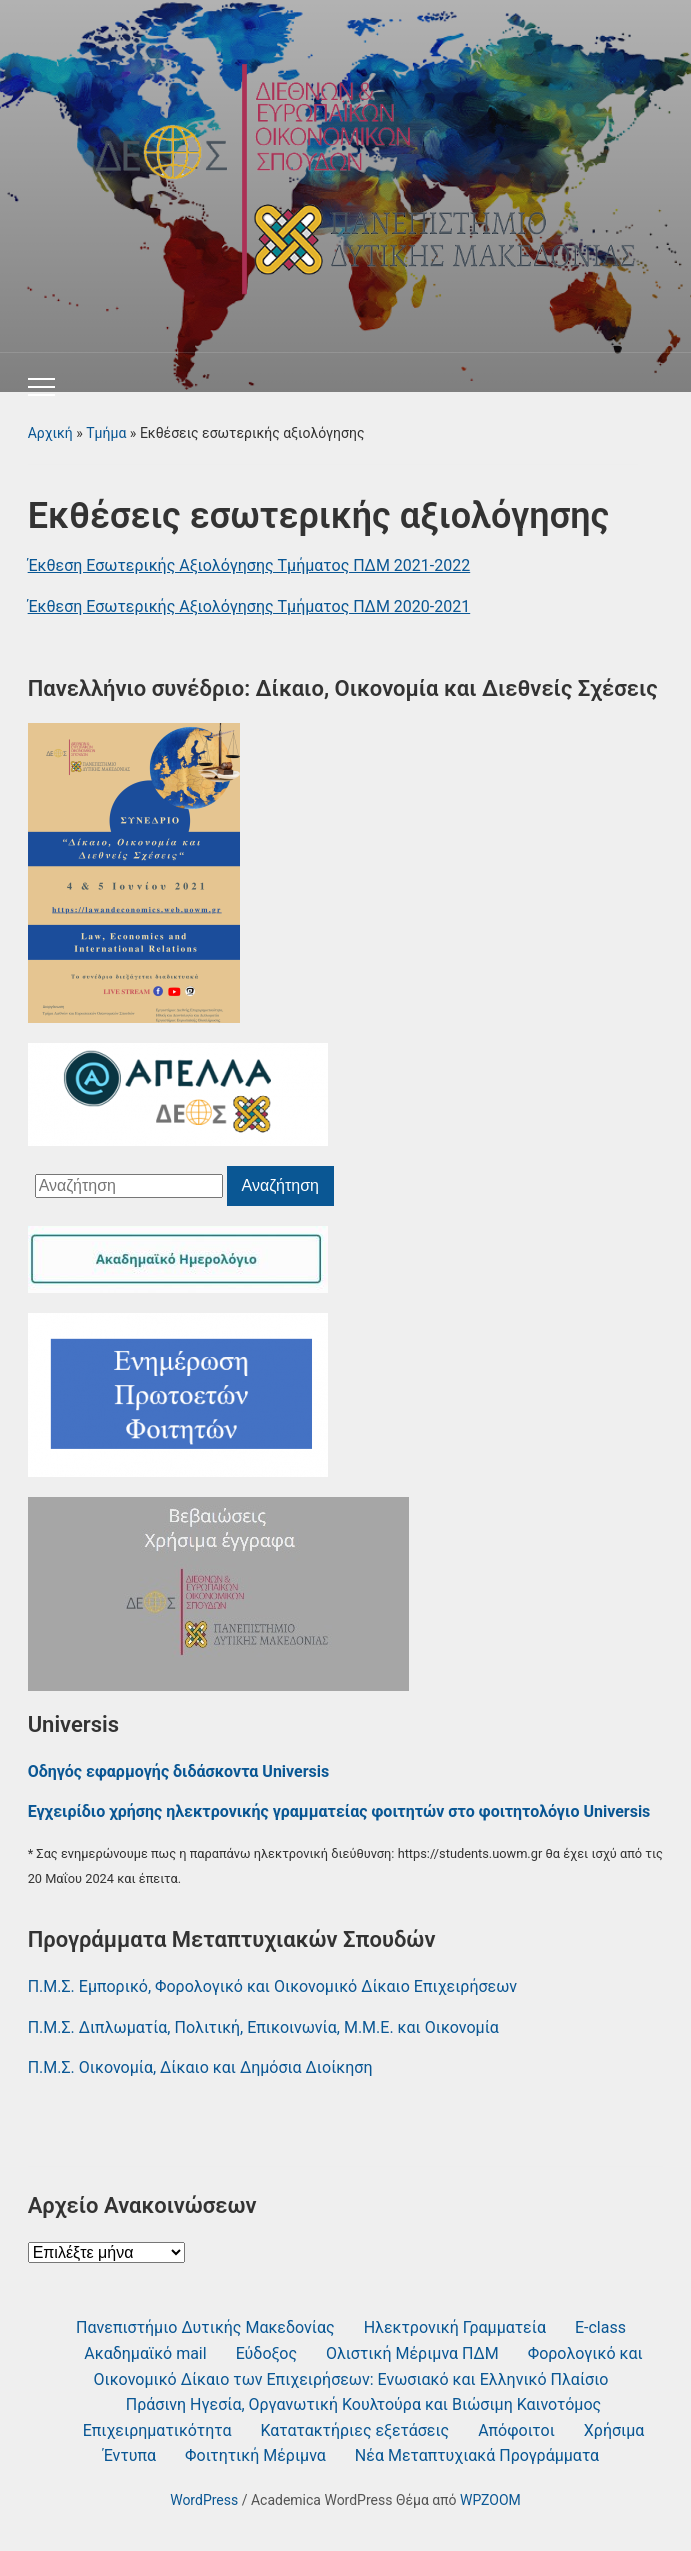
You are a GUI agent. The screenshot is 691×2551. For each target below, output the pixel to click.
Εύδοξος (266, 2353)
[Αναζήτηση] (129, 1186)
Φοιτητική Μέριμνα (255, 2455)
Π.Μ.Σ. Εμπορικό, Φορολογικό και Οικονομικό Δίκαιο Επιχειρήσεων (272, 1986)
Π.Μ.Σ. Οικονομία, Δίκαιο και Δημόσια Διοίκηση (200, 2067)
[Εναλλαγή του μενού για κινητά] (41, 387)
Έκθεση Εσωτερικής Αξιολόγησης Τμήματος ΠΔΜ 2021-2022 (249, 565)
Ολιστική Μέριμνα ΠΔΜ (412, 2353)
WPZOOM (490, 2500)
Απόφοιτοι (516, 2430)
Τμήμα (106, 433)
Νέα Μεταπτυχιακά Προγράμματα (477, 2455)
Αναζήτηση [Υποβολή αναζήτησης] (280, 1185)
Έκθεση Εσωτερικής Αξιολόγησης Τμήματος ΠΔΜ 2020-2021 (249, 606)
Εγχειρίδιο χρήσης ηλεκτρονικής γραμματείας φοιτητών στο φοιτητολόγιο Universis (339, 1811)
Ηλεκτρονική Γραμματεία (455, 2327)
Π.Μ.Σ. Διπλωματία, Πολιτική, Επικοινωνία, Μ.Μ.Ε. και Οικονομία (263, 2027)
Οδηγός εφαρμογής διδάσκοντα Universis (179, 1771)
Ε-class (600, 2327)
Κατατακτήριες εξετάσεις (354, 2430)
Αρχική (50, 433)
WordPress (204, 2500)
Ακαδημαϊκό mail (145, 2353)
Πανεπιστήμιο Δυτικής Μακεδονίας (205, 2327)
